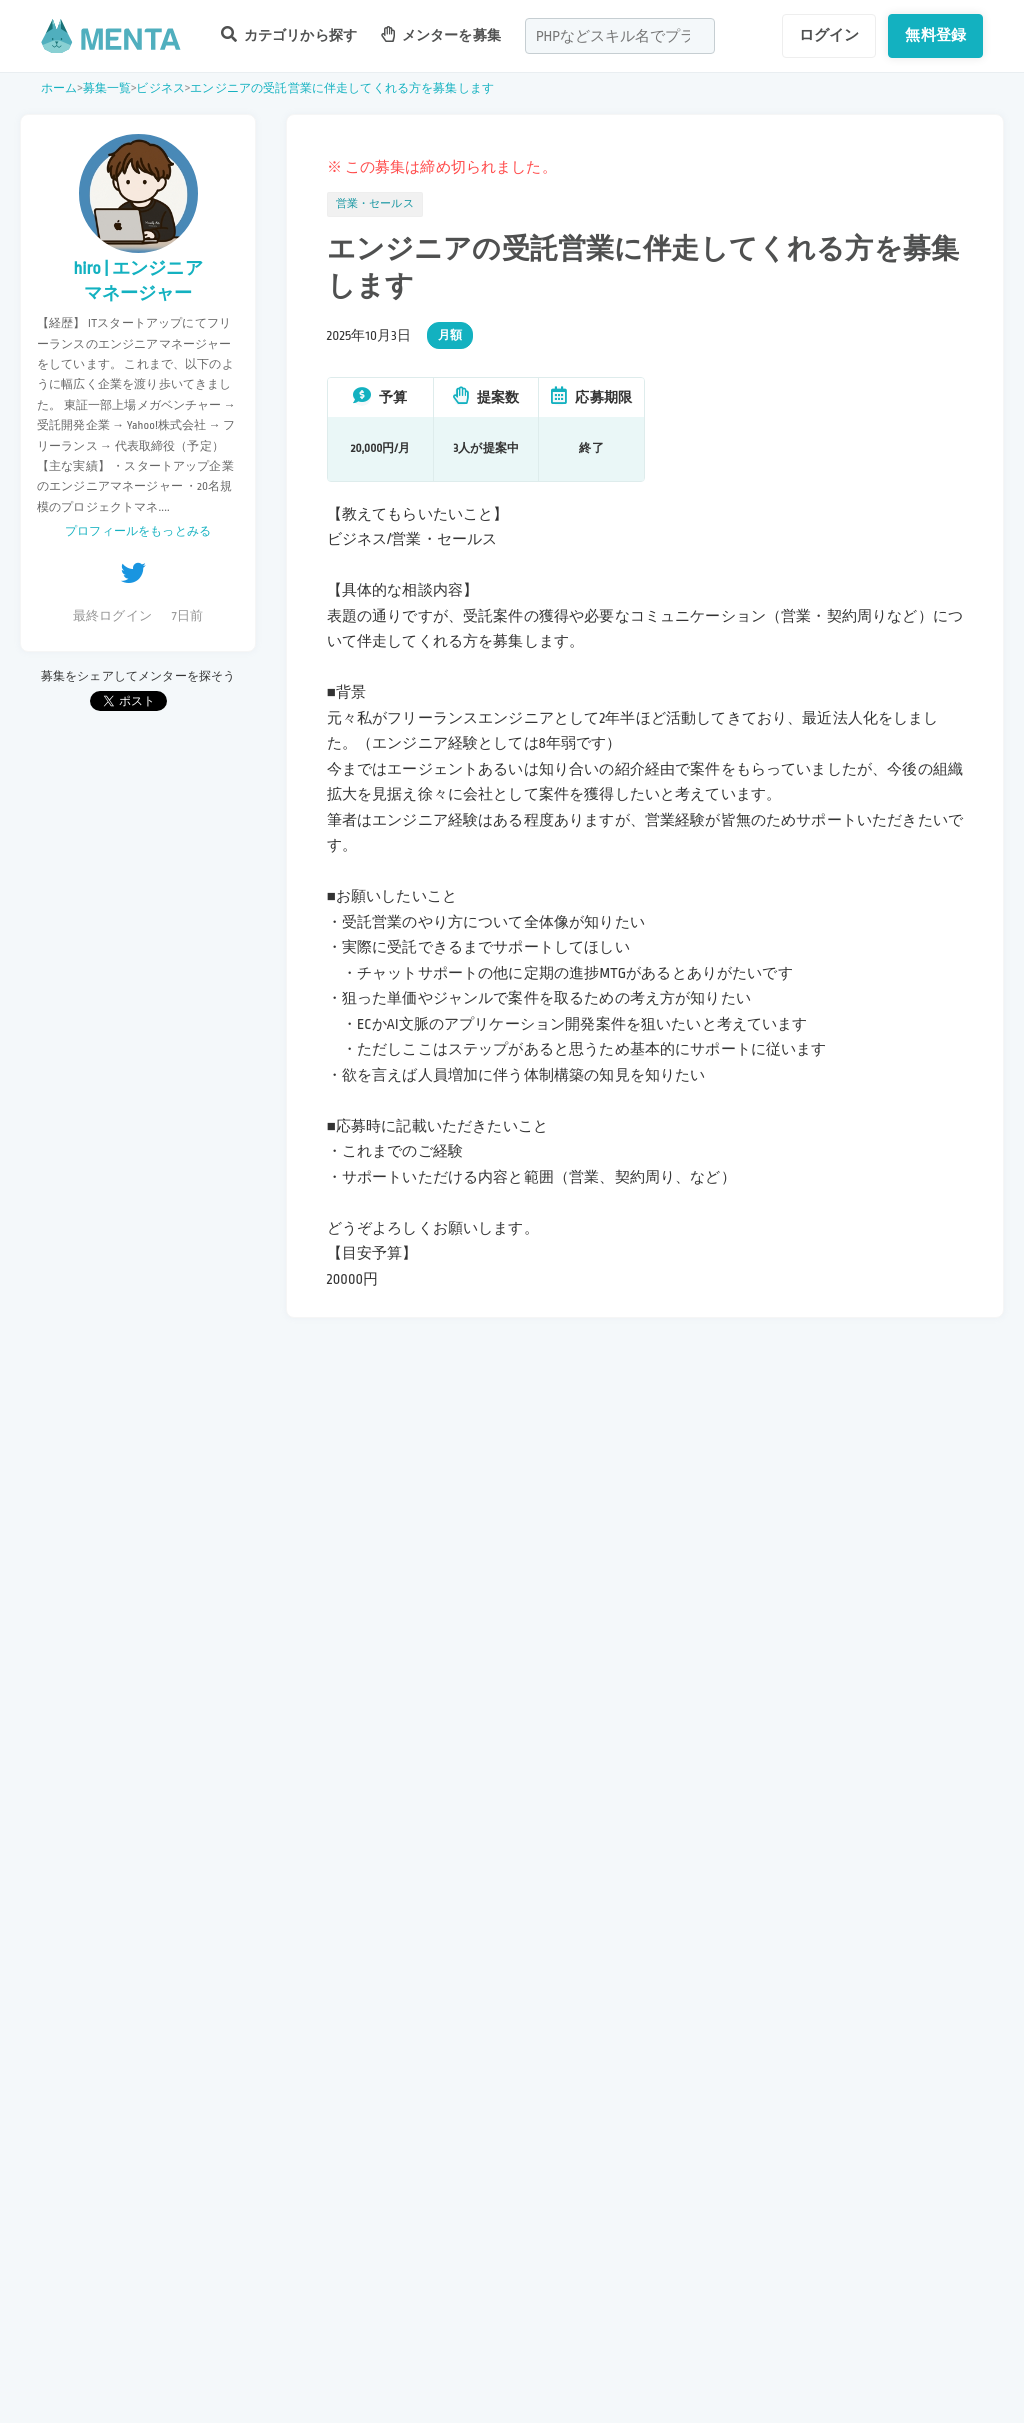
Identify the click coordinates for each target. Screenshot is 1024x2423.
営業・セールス (375, 204)
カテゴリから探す (289, 34)
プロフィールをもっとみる (138, 531)
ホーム (59, 88)
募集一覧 (107, 88)
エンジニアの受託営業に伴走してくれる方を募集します (342, 88)
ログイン (829, 35)
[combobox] (620, 36)
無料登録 (935, 35)
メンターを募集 (441, 34)
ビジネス (160, 88)
